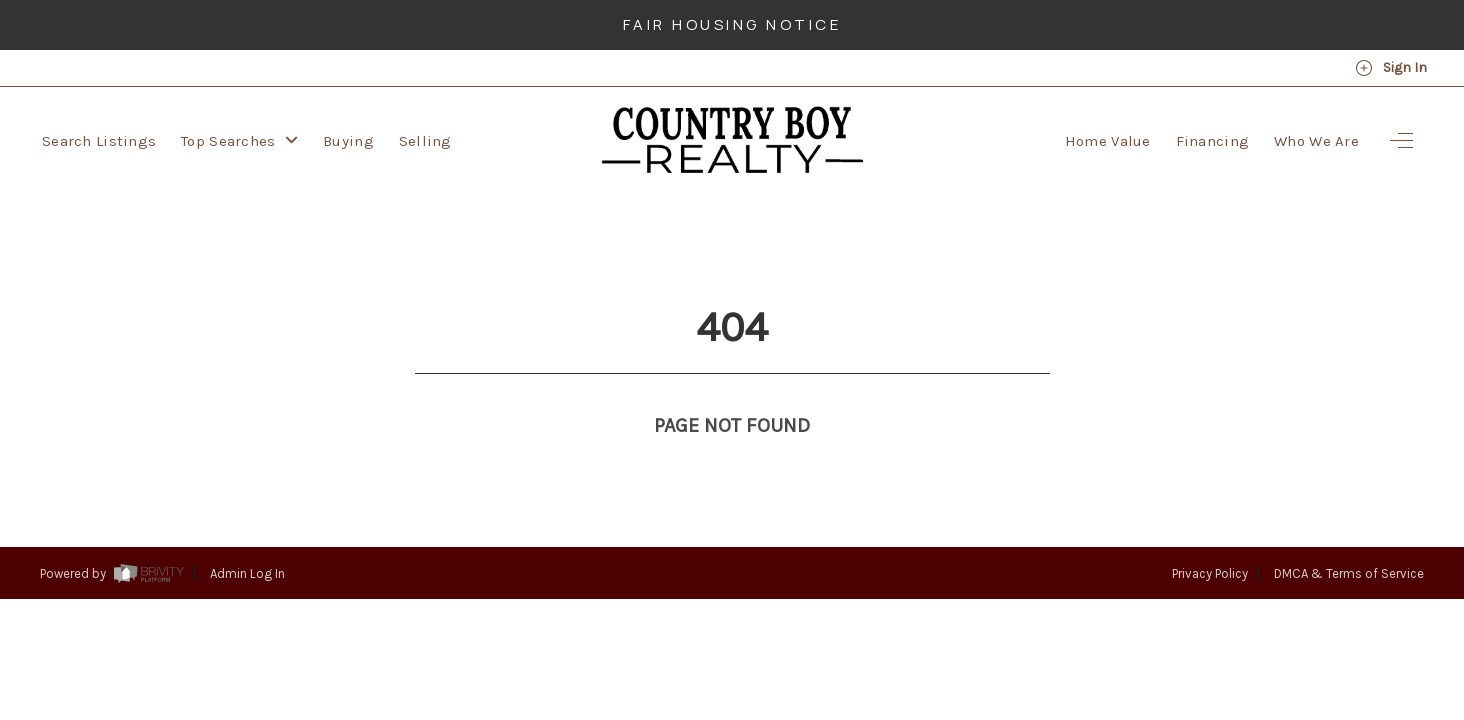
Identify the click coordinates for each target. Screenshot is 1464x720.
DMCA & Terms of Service (1349, 536)
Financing (1213, 141)
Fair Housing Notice (732, 24)
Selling (425, 141)
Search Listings (99, 141)
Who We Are (1316, 141)
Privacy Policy (1210, 536)
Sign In (1391, 68)
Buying (348, 141)
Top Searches (239, 141)
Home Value (1108, 141)
